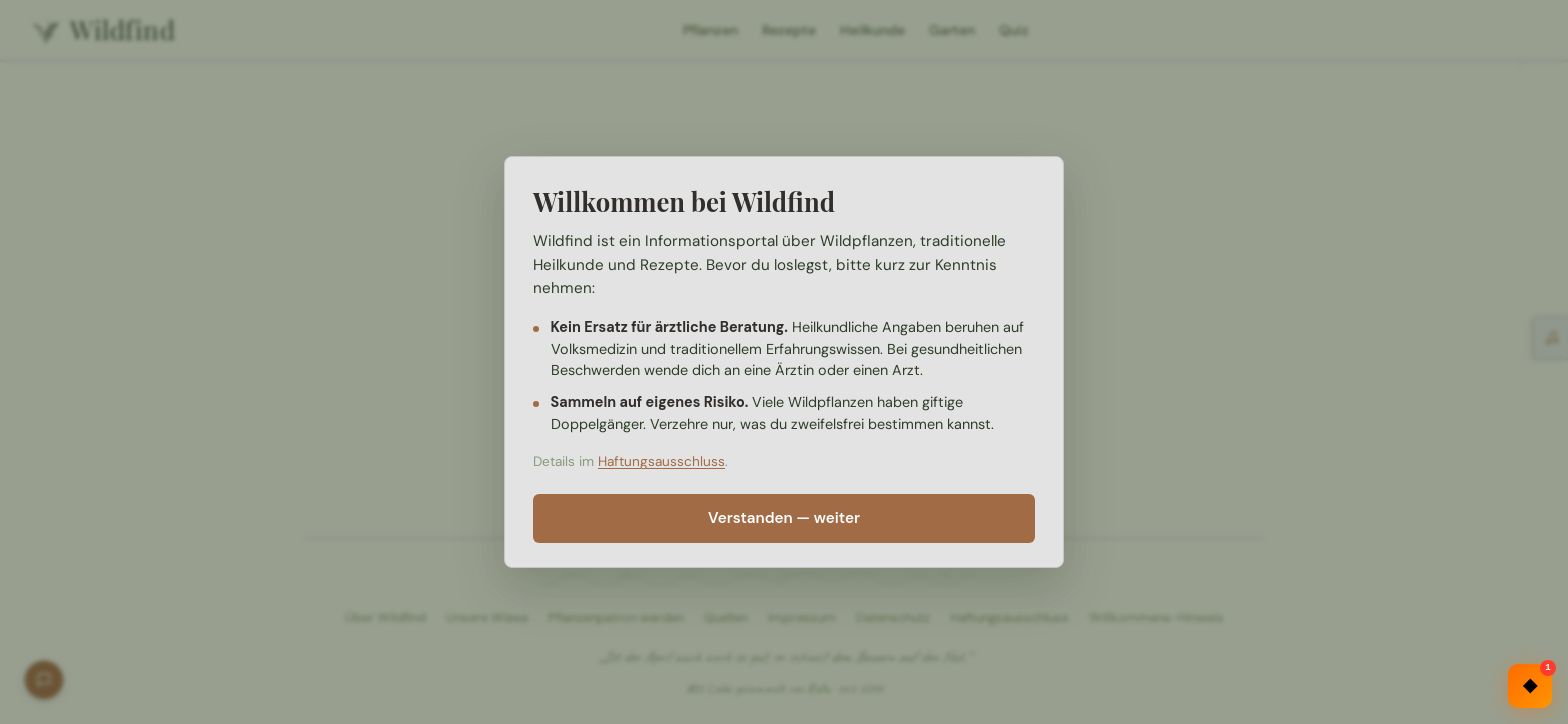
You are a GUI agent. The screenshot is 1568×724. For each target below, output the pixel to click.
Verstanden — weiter (784, 518)
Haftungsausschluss (661, 461)
